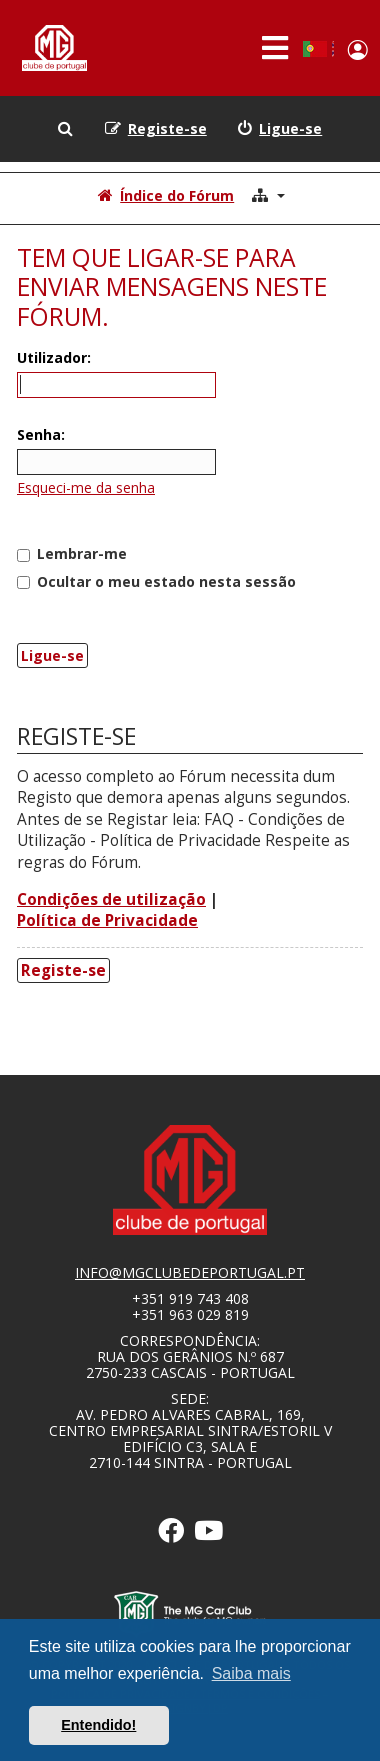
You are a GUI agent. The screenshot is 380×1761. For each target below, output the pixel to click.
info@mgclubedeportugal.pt (190, 1273)
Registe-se (63, 970)
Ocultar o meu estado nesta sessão (156, 581)
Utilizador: (54, 357)
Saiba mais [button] (251, 1673)
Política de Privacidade (107, 920)
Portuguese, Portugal (314, 49)
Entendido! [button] (98, 1725)
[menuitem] (280, 129)
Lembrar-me (72, 553)
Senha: (41, 434)
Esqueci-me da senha (86, 487)
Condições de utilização (111, 899)
